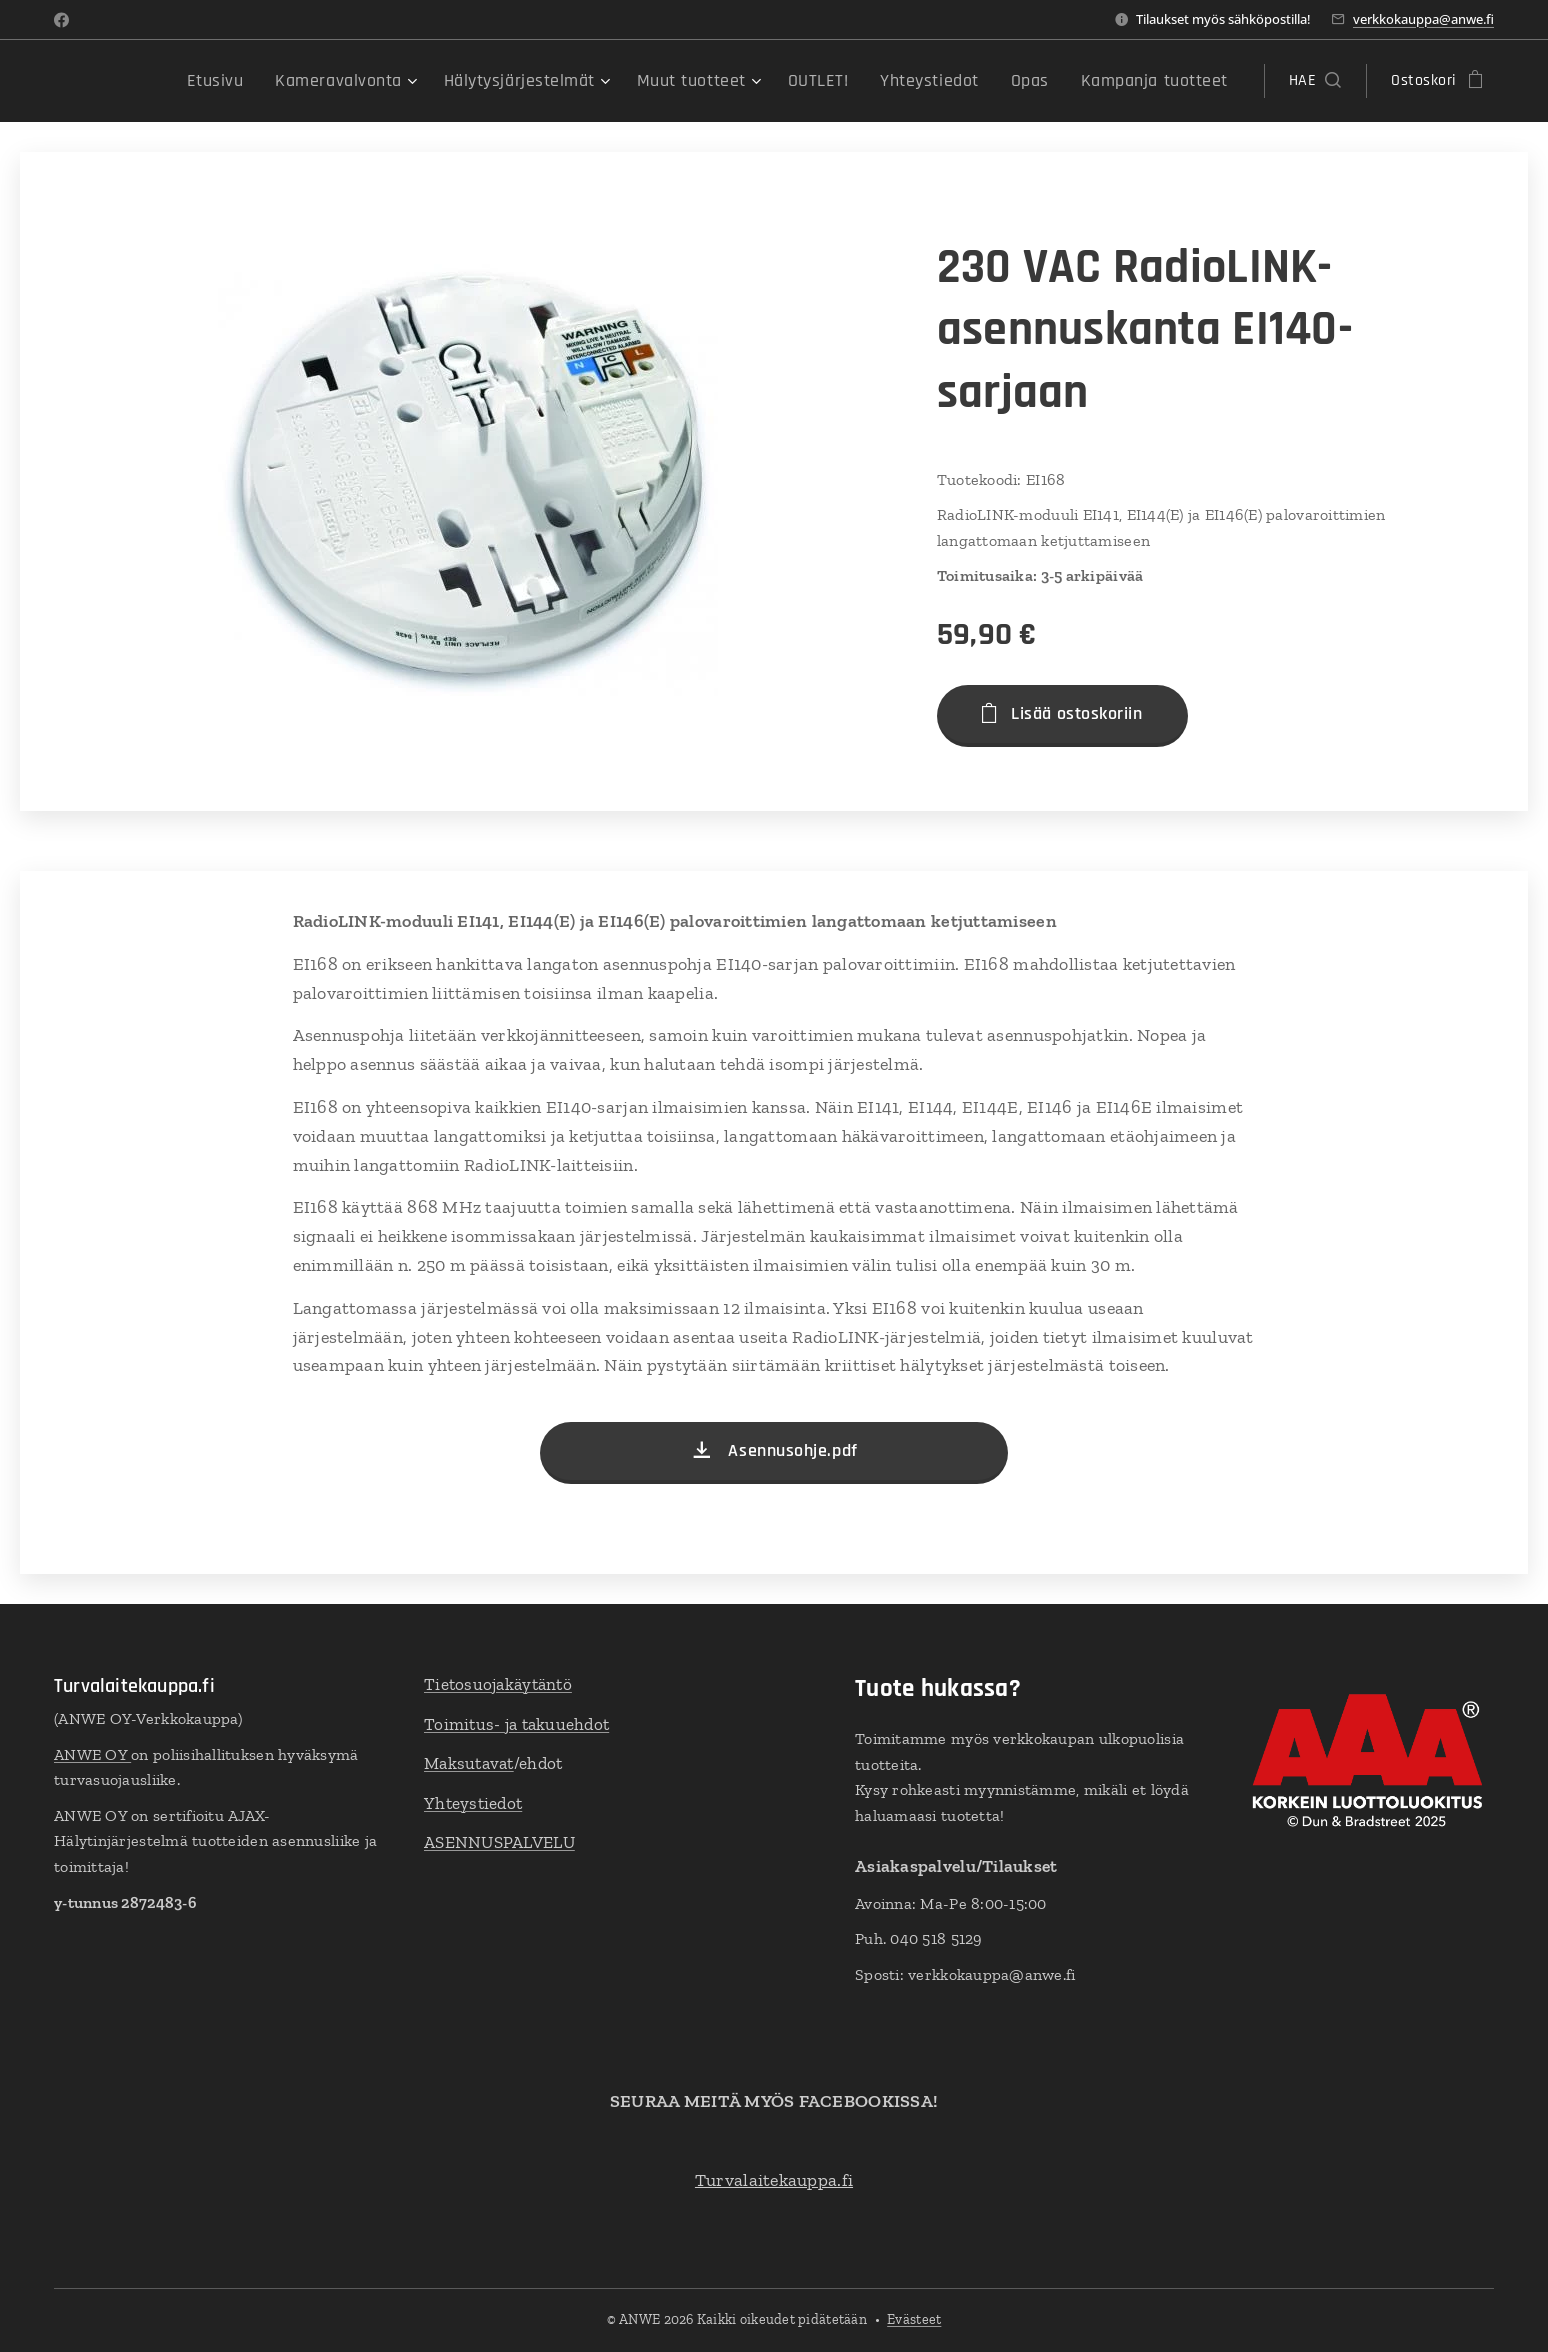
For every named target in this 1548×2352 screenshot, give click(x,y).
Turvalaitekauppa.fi (774, 2180)
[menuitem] (293, 81)
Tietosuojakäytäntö (498, 1684)
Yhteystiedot (473, 1803)
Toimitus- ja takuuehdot (516, 1724)
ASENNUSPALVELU (499, 1842)
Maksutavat (469, 1763)
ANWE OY (92, 1754)
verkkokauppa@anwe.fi (1423, 19)
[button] (1315, 81)
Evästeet (914, 2319)
